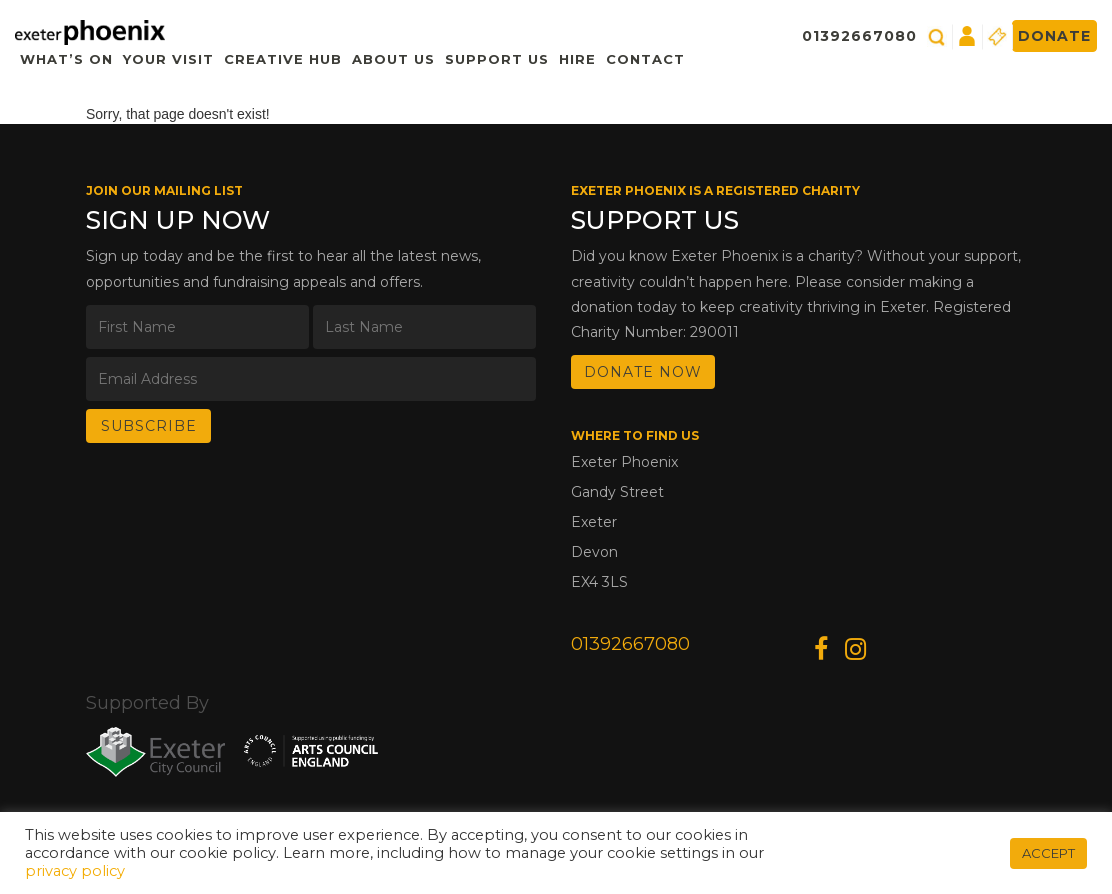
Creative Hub (283, 59)
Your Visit (168, 59)
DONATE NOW (643, 372)
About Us (393, 59)
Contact (645, 59)
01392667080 (859, 36)
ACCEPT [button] (1048, 853)
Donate (1054, 36)
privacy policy (75, 871)
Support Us (497, 59)
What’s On (66, 59)
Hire (577, 59)
